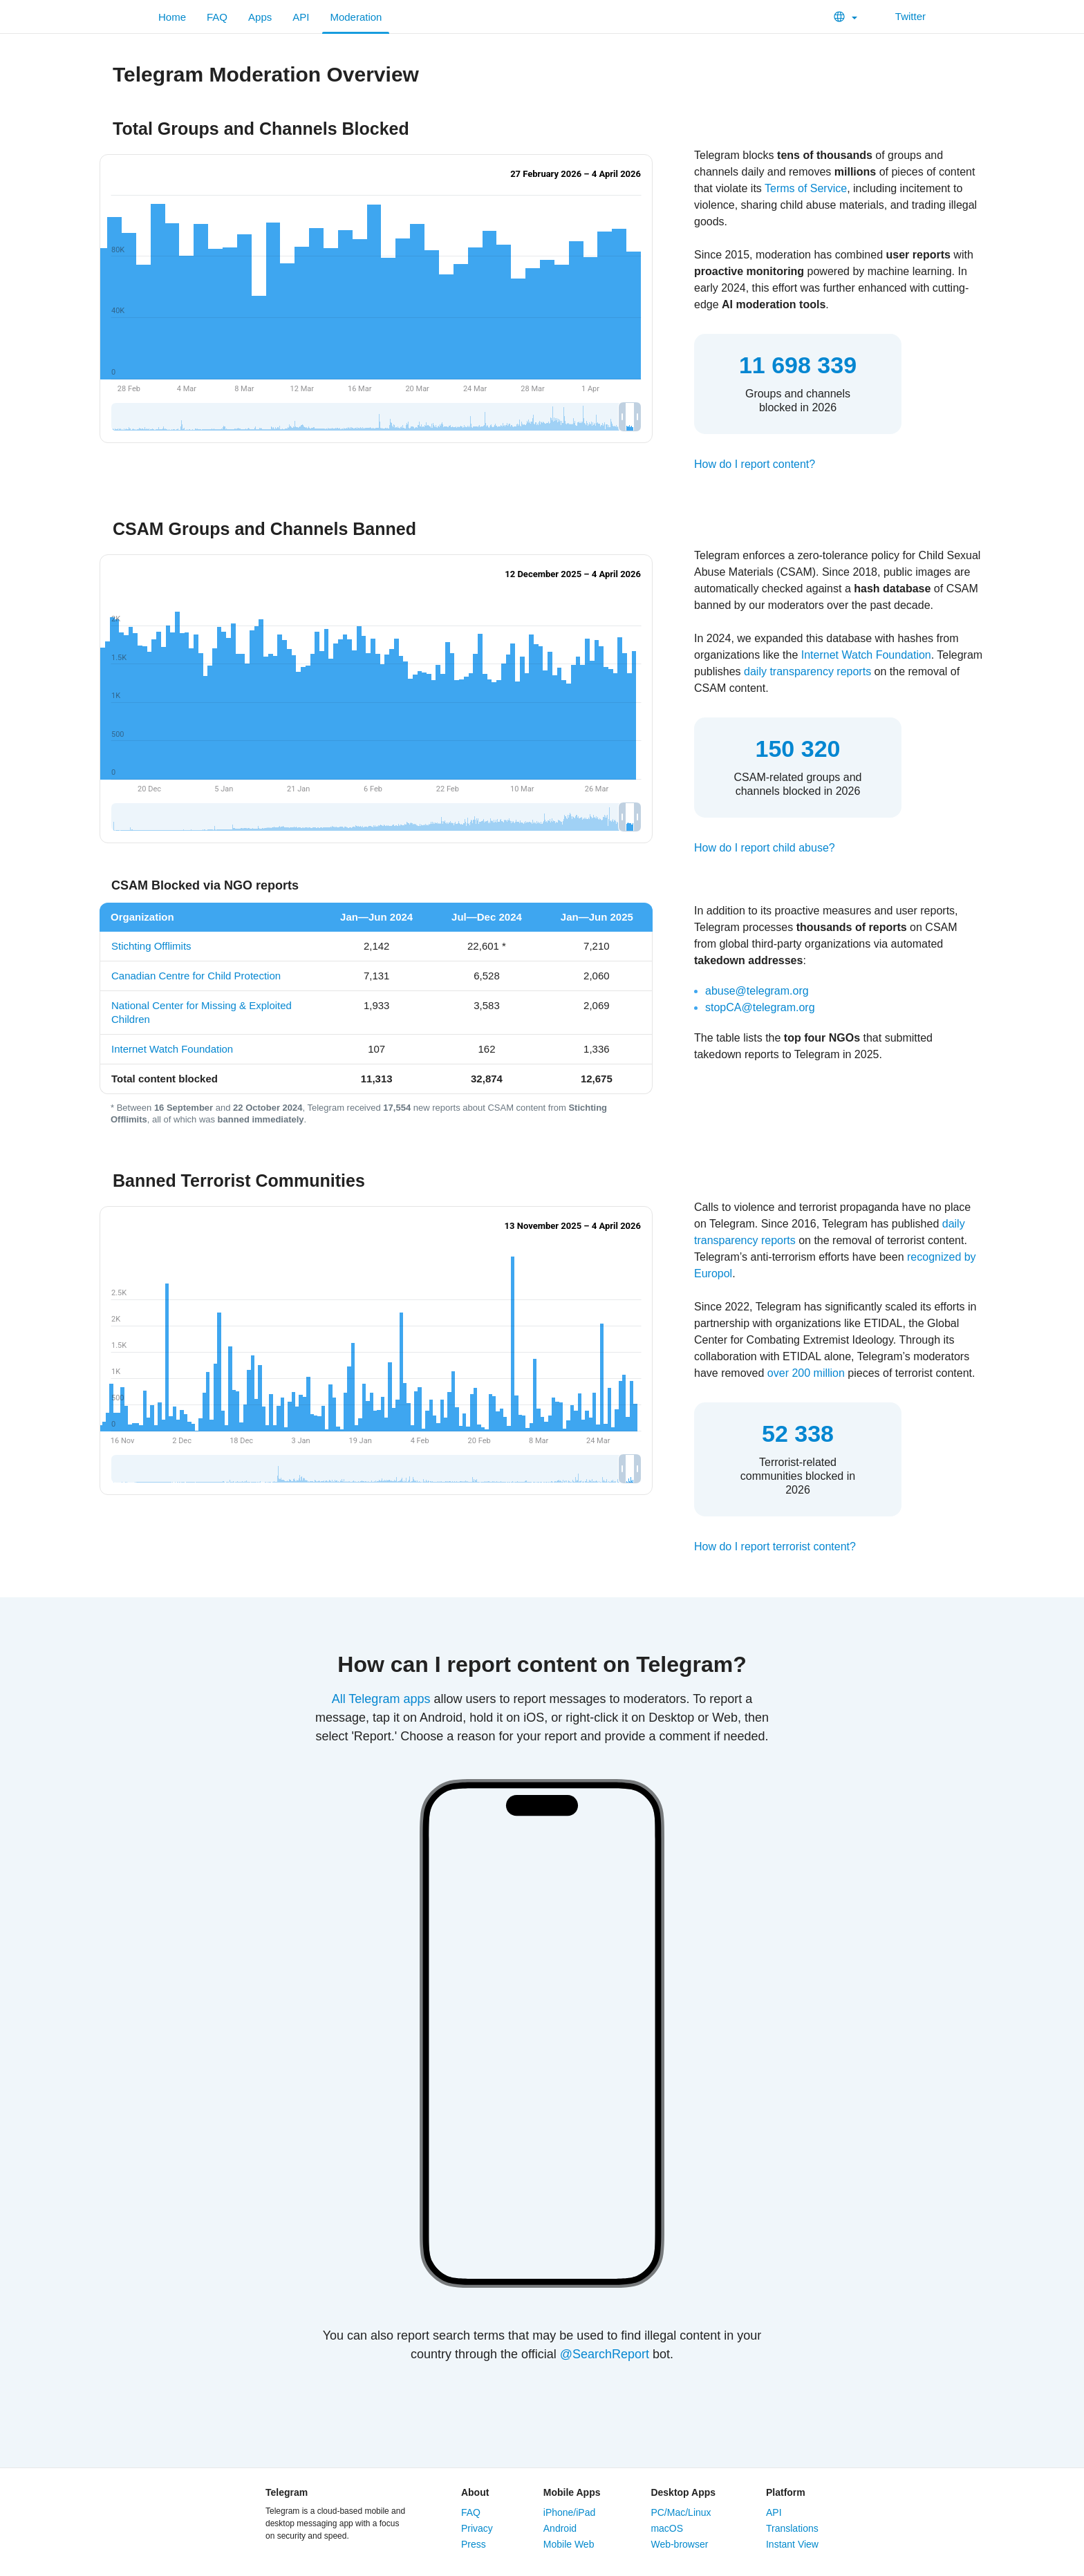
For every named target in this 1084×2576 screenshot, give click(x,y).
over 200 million (806, 1373)
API (300, 17)
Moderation (356, 17)
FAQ (217, 17)
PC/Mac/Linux (681, 2512)
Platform (785, 2492)
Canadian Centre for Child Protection (196, 975)
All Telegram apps (381, 1699)
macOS (667, 2528)
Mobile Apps (572, 2492)
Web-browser (679, 2544)
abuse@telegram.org (757, 991)
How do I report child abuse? (764, 848)
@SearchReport (604, 2354)
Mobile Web (569, 2544)
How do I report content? (754, 464)
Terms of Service (806, 188)
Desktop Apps (683, 2492)
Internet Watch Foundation (866, 655)
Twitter (902, 16)
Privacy (477, 2528)
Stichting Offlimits (151, 946)
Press (473, 2544)
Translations (792, 2528)
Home (172, 17)
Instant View (792, 2544)
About (475, 2492)
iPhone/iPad (569, 2512)
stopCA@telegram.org (760, 1007)
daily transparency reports (807, 671)
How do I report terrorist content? (775, 1546)
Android (560, 2528)
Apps (260, 17)
